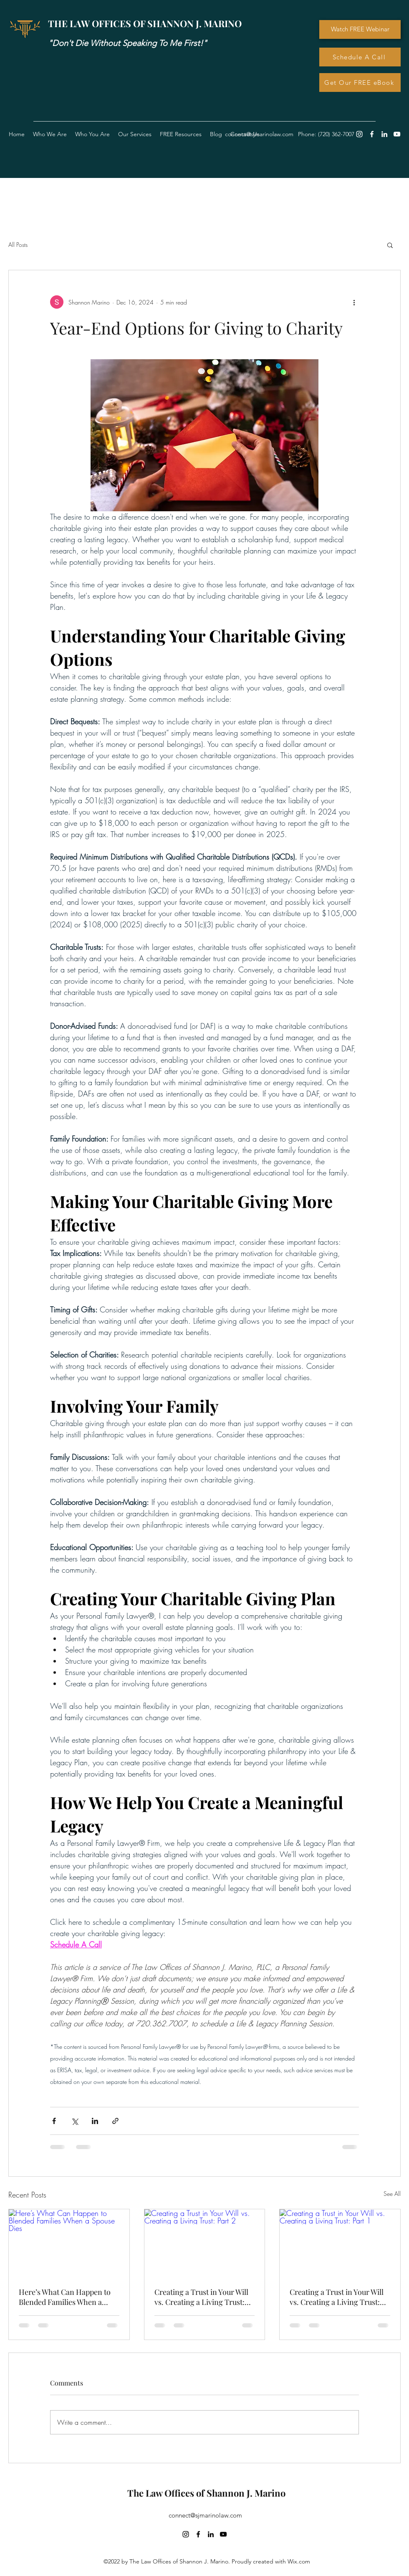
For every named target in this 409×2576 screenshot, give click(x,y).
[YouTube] (397, 134)
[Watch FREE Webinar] (360, 29)
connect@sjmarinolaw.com (205, 2515)
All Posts (18, 245)
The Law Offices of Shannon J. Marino (206, 2493)
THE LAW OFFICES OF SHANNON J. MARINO (145, 23)
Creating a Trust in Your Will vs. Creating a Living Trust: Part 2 (201, 2297)
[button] (181, 134)
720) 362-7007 (337, 134)
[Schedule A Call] (360, 57)
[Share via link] (115, 2121)
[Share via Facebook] (54, 2121)
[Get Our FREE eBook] (360, 82)
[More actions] (354, 302)
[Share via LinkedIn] (95, 2121)
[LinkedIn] (384, 134)
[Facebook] (372, 134)
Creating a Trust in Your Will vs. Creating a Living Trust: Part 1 (337, 2297)
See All (392, 2194)
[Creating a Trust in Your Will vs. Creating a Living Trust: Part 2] (204, 2243)
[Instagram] (359, 134)
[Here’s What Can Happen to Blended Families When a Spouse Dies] (69, 2243)
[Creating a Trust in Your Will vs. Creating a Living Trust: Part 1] (340, 2243)
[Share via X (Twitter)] (74, 2121)
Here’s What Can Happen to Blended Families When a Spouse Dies (65, 2297)
